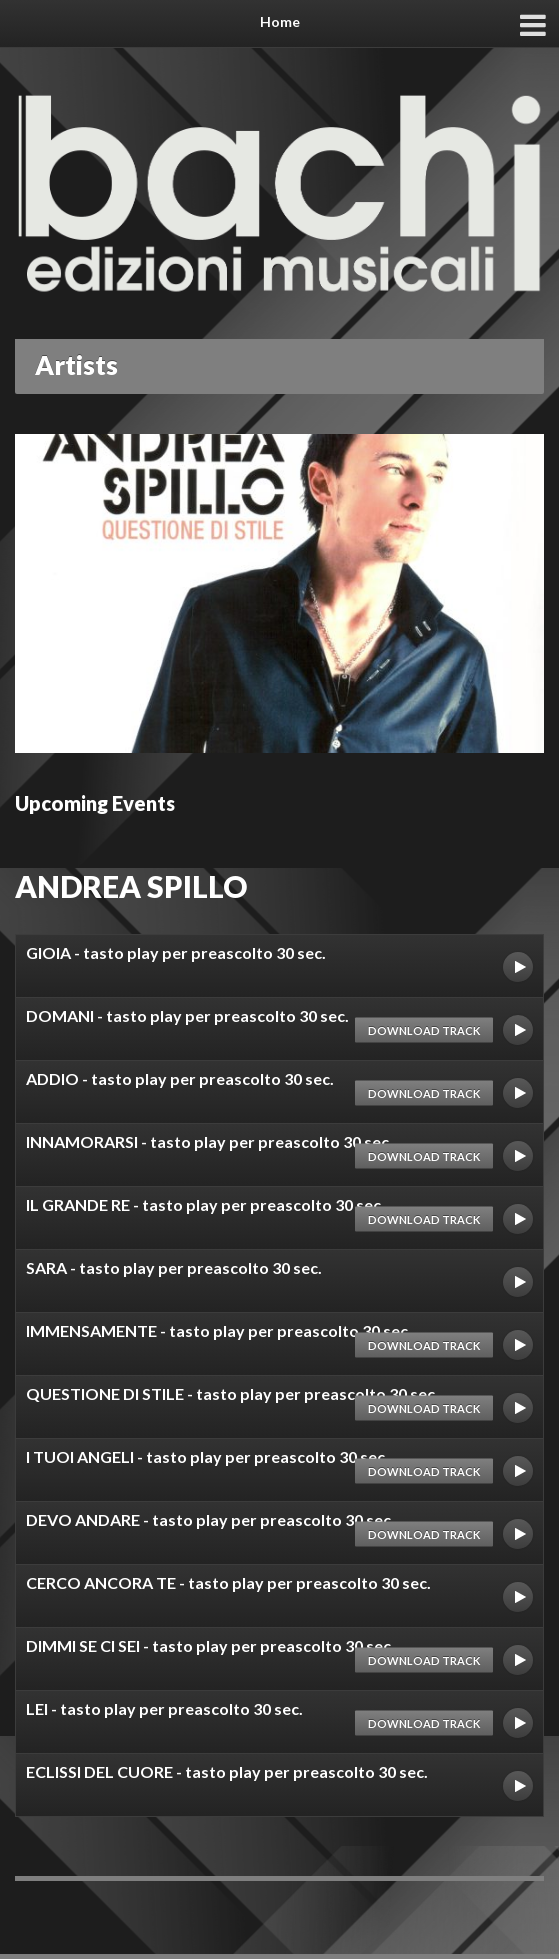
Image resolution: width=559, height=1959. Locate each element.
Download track (424, 1029)
